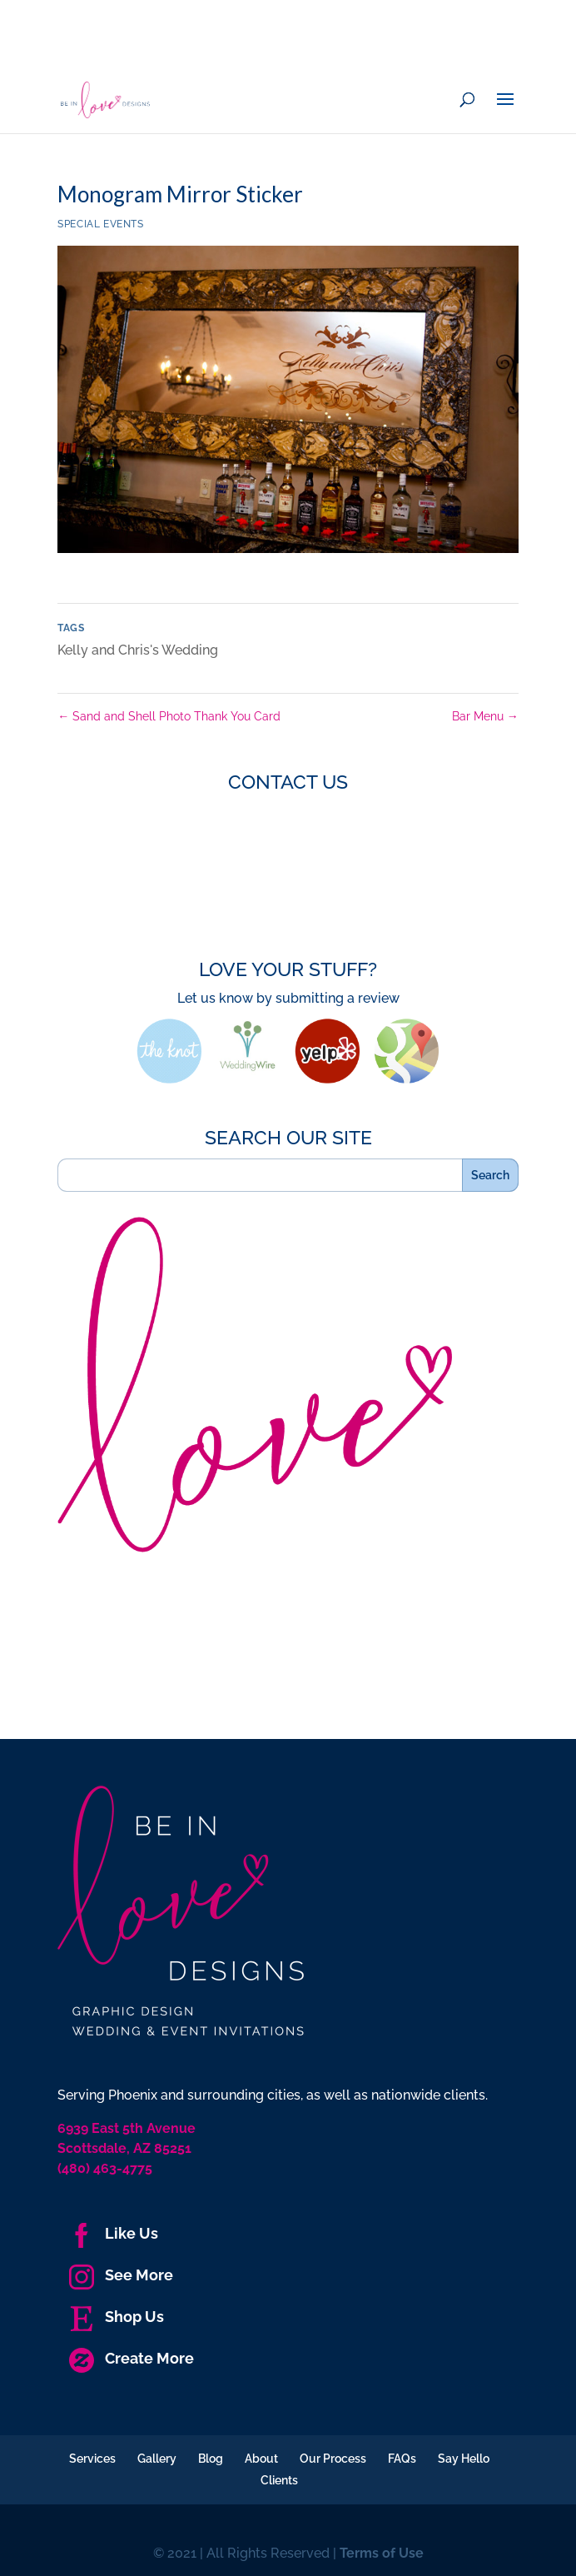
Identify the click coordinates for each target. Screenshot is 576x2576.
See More (121, 2275)
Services (92, 2458)
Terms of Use (382, 2553)
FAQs (402, 2458)
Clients (279, 2480)
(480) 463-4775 (104, 2168)
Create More (131, 2358)
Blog (210, 2458)
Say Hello (463, 2458)
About (261, 2458)
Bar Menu (485, 716)
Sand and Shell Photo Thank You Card (169, 716)
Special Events (100, 224)
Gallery (156, 2458)
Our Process (333, 2458)
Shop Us (116, 2316)
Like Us (113, 2233)
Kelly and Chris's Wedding (137, 650)
